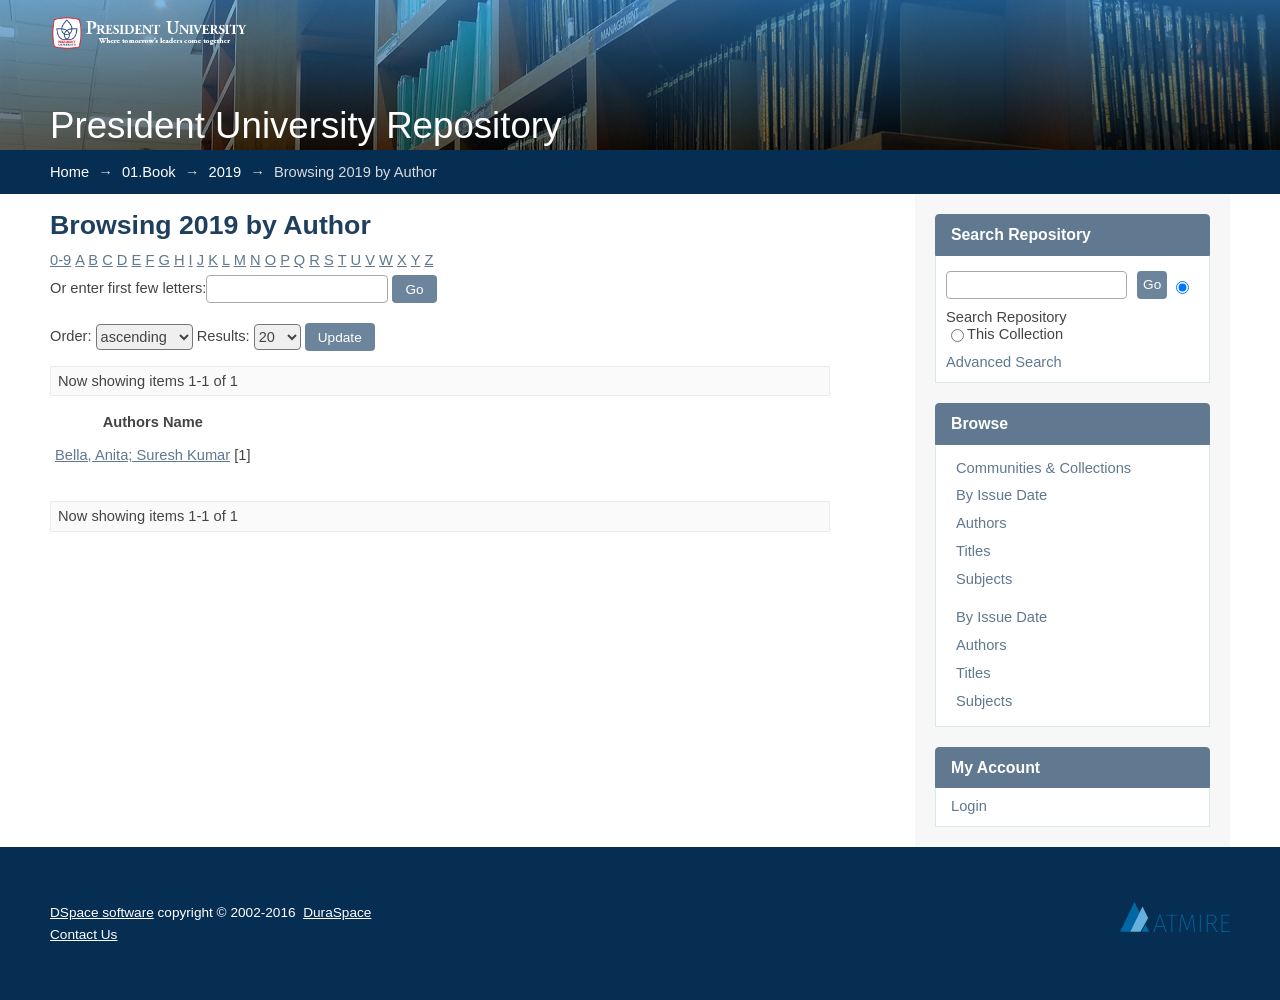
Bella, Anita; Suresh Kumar (142, 455)
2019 (225, 172)
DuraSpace (337, 912)
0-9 (60, 260)
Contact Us (83, 934)
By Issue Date (1001, 495)
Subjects (984, 579)
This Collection (1007, 334)
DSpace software (102, 912)
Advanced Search (1004, 362)
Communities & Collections (1043, 468)
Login (969, 806)
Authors (981, 523)
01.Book (149, 172)
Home (69, 172)
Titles (973, 551)
